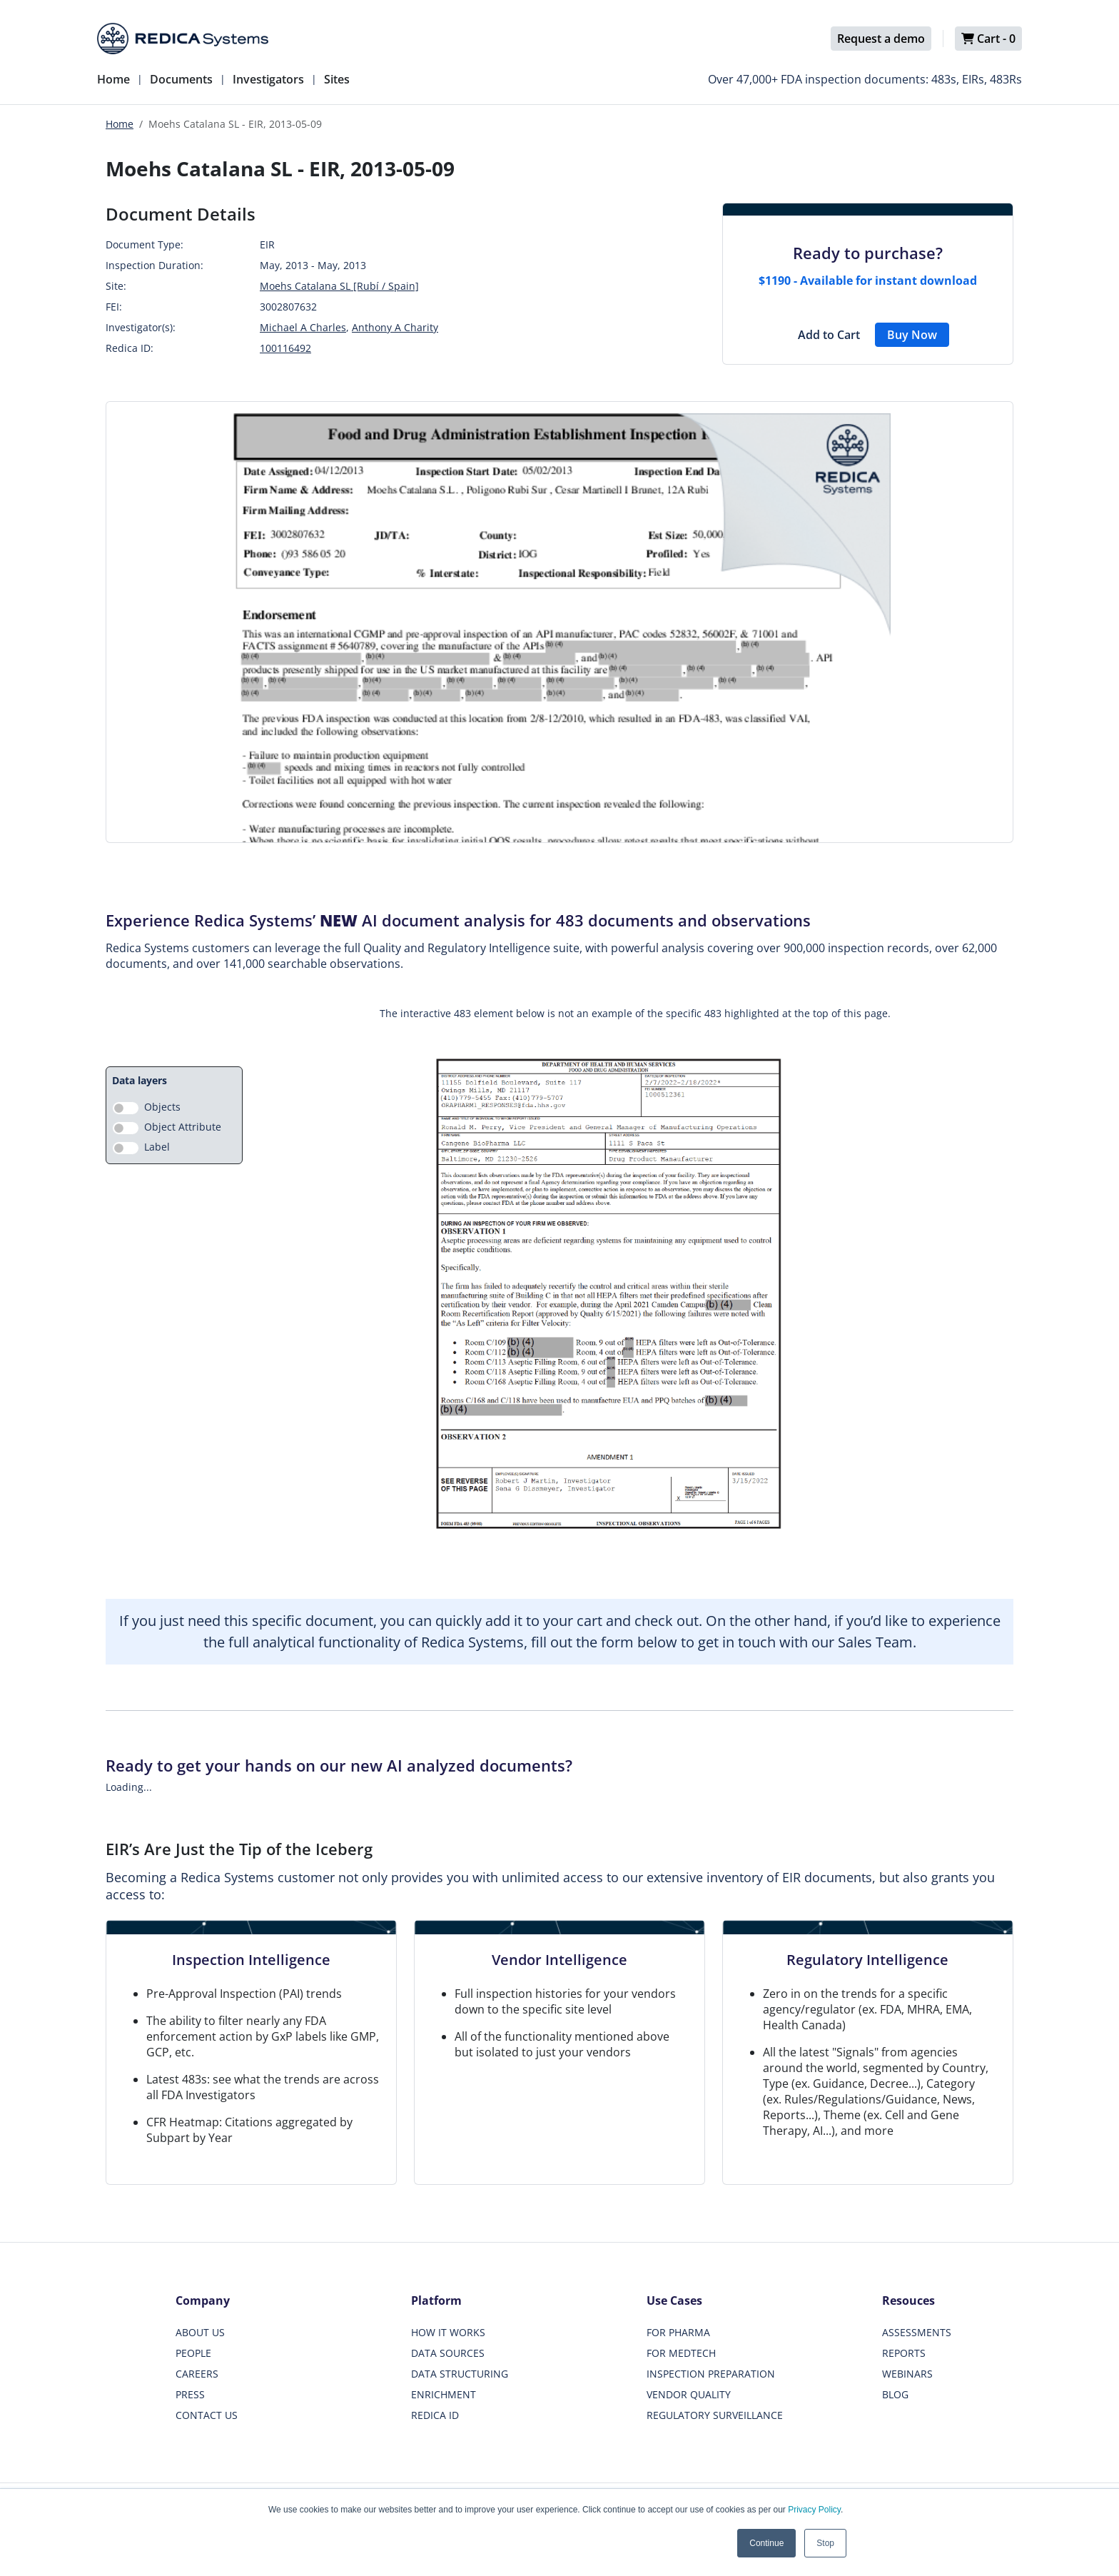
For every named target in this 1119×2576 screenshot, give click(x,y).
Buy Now (912, 335)
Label (157, 1146)
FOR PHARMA (678, 2332)
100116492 (285, 348)
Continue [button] (766, 2543)
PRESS (190, 2394)
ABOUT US (200, 2332)
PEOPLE (193, 2353)
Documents (181, 79)
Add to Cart (829, 335)
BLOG (895, 2394)
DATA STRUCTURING (459, 2373)
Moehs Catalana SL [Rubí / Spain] (339, 286)
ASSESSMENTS (916, 2332)
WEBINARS (907, 2373)
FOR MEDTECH (681, 2353)
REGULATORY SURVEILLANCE (715, 2415)
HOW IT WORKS (448, 2332)
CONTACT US (207, 2415)
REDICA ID (435, 2415)
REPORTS (904, 2353)
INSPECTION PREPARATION (711, 2373)
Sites (337, 79)
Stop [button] (825, 2543)
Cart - (988, 38)
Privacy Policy (814, 2510)
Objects (162, 1106)
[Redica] (182, 38)
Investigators (268, 79)
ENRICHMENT (443, 2394)
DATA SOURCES (448, 2353)
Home (113, 79)
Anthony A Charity (395, 327)
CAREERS (197, 2373)
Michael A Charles (303, 327)
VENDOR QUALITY (689, 2394)
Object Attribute (182, 1126)
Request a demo (881, 38)
